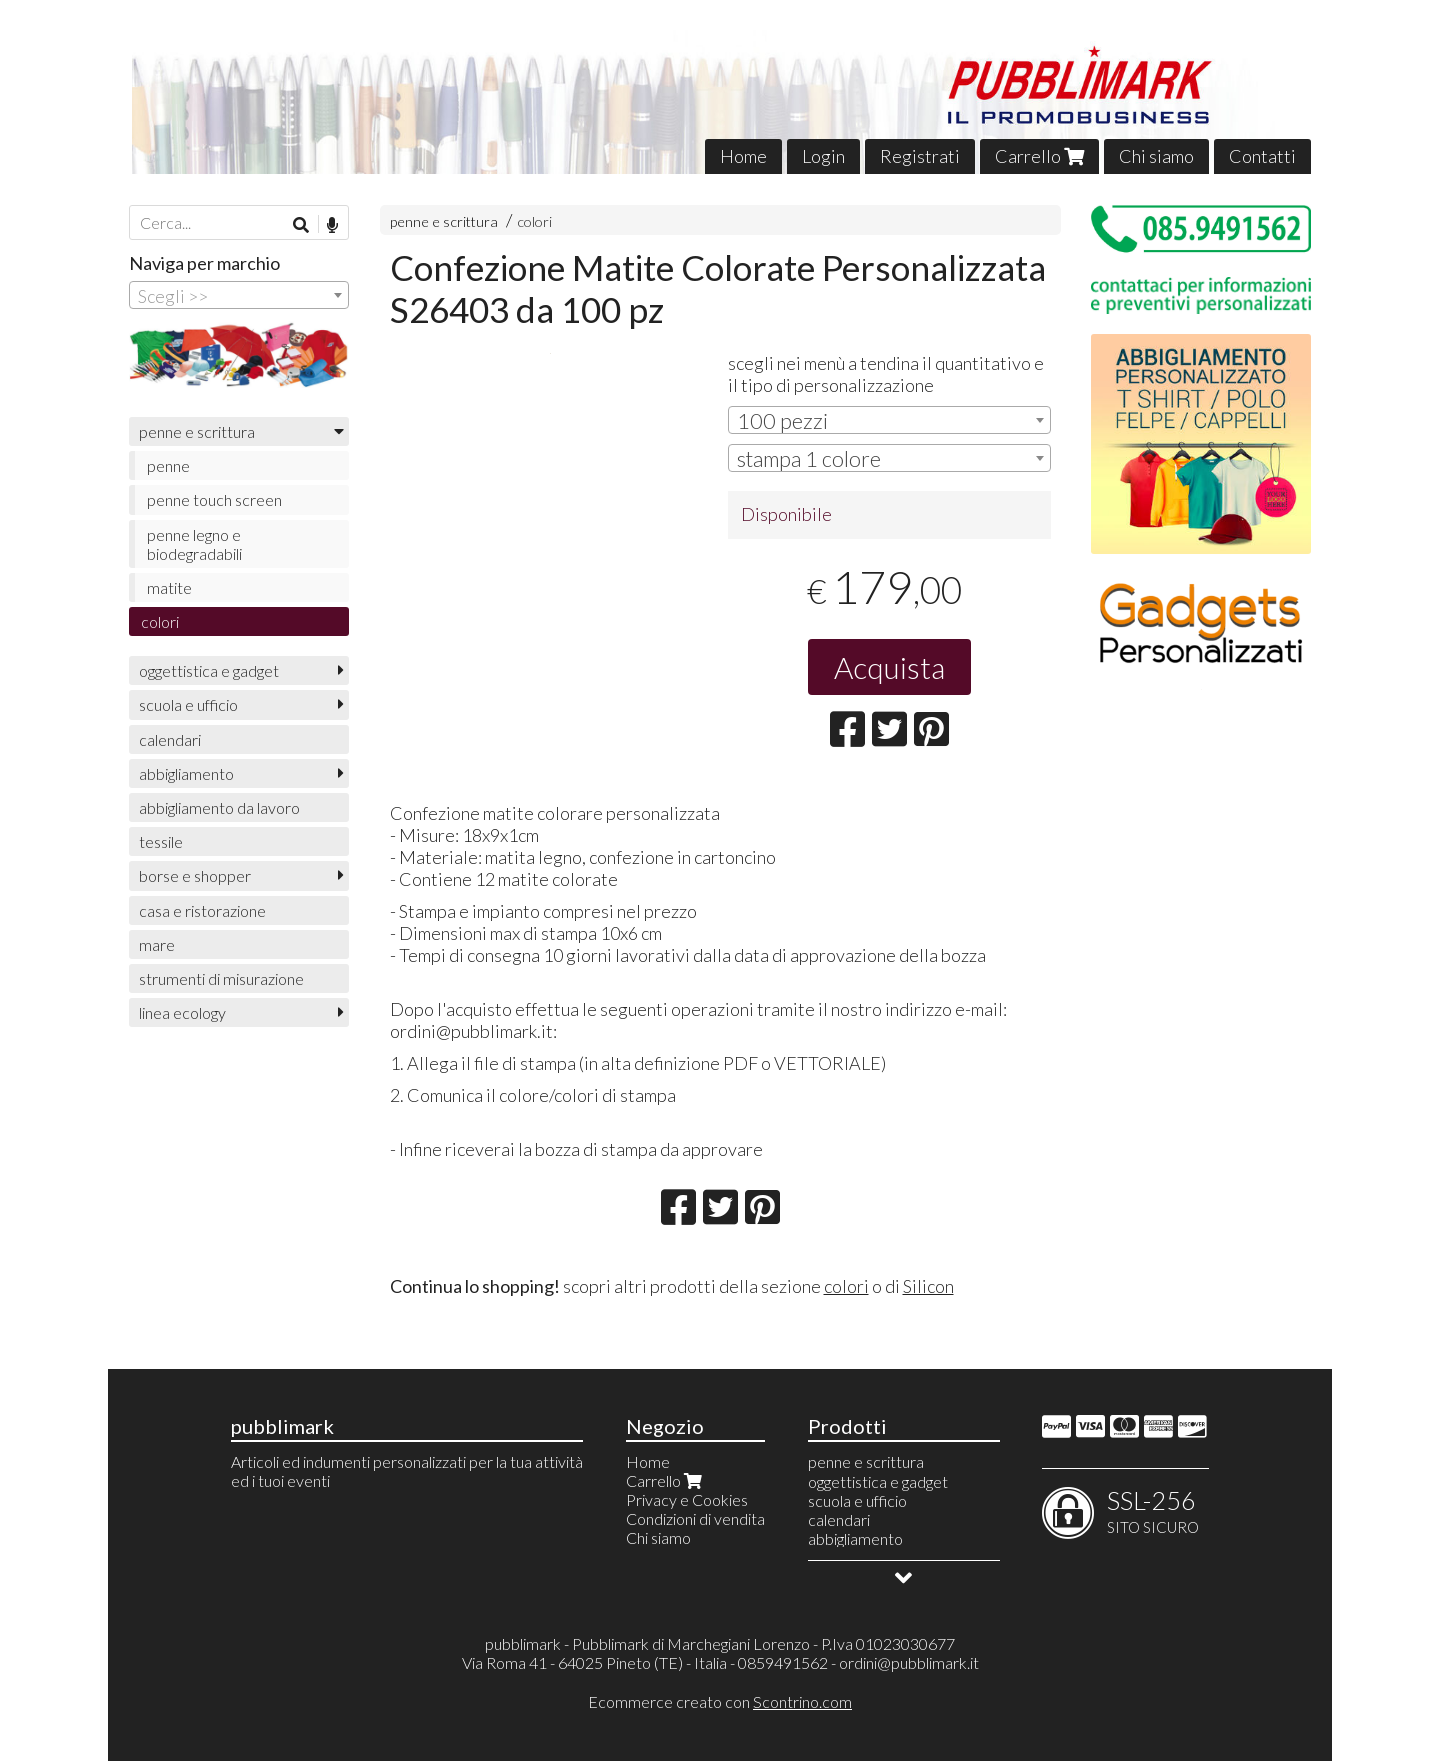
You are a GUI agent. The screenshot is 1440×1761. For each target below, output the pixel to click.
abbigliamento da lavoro (219, 807)
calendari (170, 739)
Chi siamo (1156, 156)
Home (743, 156)
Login (823, 156)
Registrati (920, 156)
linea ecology (182, 1012)
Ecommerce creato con (720, 1701)
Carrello (1039, 156)
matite (169, 587)
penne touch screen (214, 499)
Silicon (928, 1286)
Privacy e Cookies (687, 1499)
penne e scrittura (444, 221)
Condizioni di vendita (695, 1518)
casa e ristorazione (202, 910)
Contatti (1262, 156)
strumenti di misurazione (221, 978)
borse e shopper (195, 875)
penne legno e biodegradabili (194, 544)
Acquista (889, 667)
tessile (161, 841)
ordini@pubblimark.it (909, 1662)
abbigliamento (186, 773)
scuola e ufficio (188, 704)
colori (534, 221)
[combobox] (889, 420)
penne (168, 465)
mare (157, 944)
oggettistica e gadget (209, 670)
